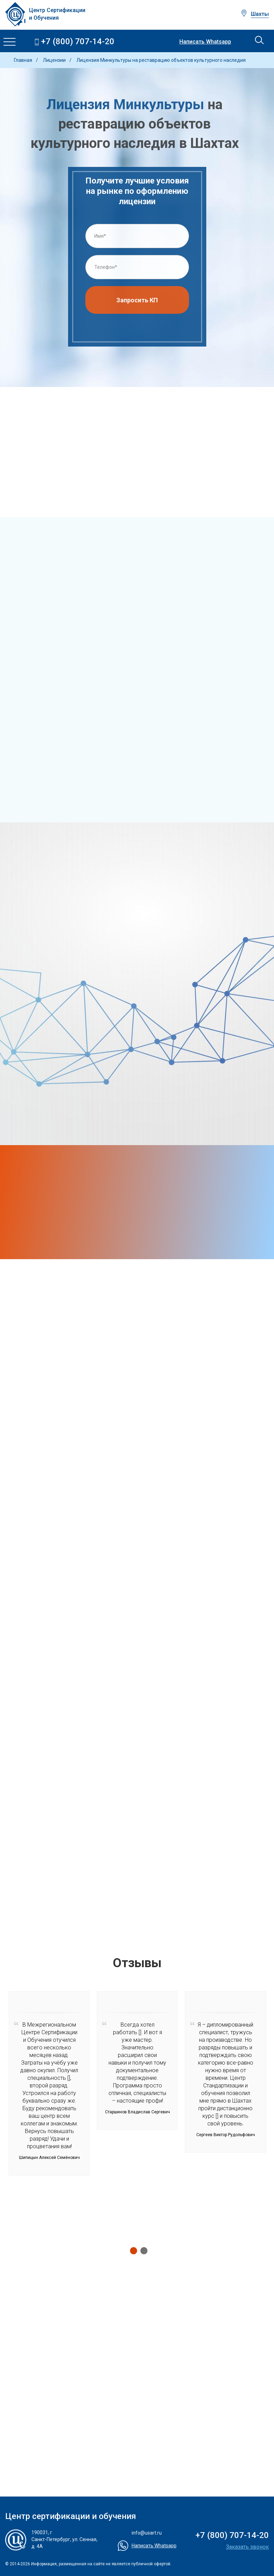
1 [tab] (132, 2250)
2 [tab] (142, 2250)
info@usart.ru (147, 2533)
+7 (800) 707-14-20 (77, 41)
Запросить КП (137, 302)
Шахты (260, 14)
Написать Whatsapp (205, 42)
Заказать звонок (247, 2547)
